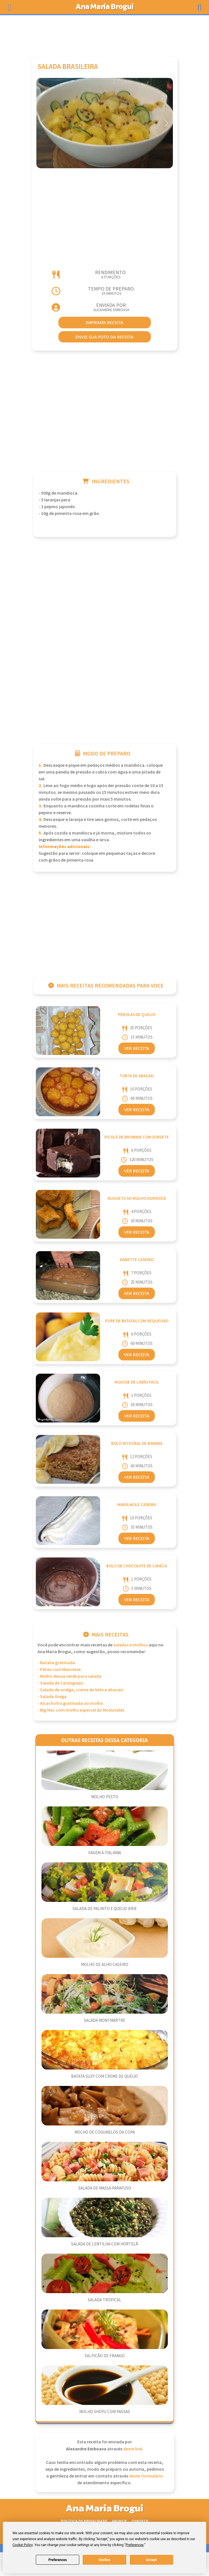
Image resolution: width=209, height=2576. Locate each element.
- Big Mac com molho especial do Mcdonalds (81, 1710)
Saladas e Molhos (130, 1645)
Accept (151, 2560)
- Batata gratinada (56, 1663)
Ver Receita (136, 1048)
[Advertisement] (105, 33)
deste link (132, 2449)
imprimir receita (105, 322)
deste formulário (146, 2476)
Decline (104, 2560)
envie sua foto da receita (104, 337)
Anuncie (119, 2521)
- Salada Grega (52, 1697)
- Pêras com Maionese (59, 1670)
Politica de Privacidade (84, 2521)
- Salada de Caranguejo (60, 1683)
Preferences (57, 2560)
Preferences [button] (135, 2545)
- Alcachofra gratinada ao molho (70, 1704)
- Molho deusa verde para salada (69, 1676)
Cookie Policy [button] (22, 2545)
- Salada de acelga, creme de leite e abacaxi (81, 1690)
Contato (139, 2521)
